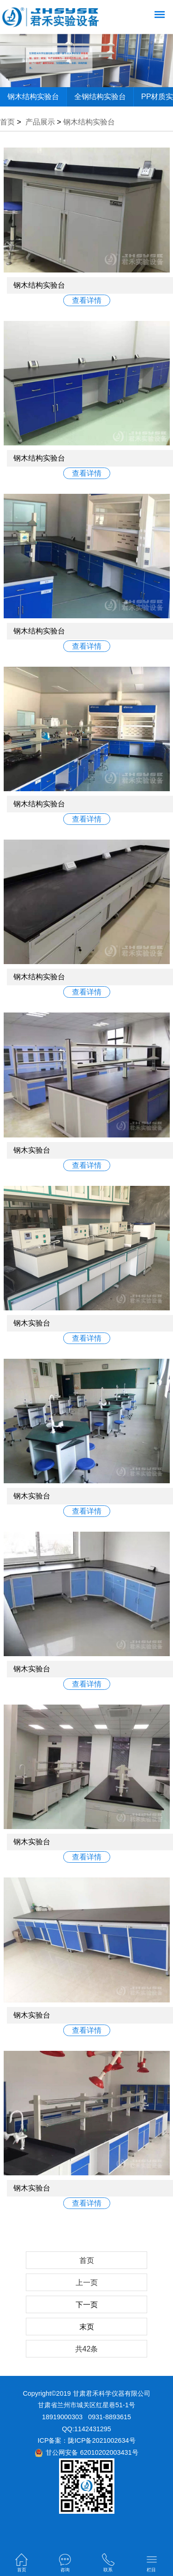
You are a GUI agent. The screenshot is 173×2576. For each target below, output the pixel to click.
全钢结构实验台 (100, 97)
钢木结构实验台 (33, 97)
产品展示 (40, 122)
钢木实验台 (31, 1150)
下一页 (87, 2305)
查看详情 (86, 300)
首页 (7, 122)
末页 (86, 2327)
